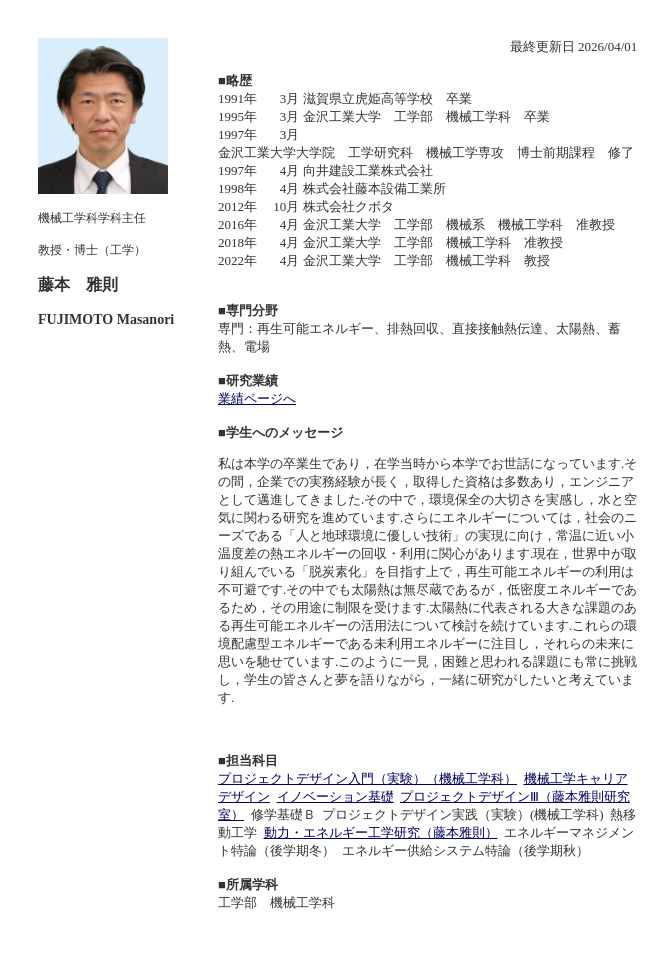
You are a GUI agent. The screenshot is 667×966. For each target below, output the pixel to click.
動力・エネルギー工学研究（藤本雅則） (381, 832)
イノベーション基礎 (335, 796)
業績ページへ (257, 398)
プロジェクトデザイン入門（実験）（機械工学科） (367, 778)
